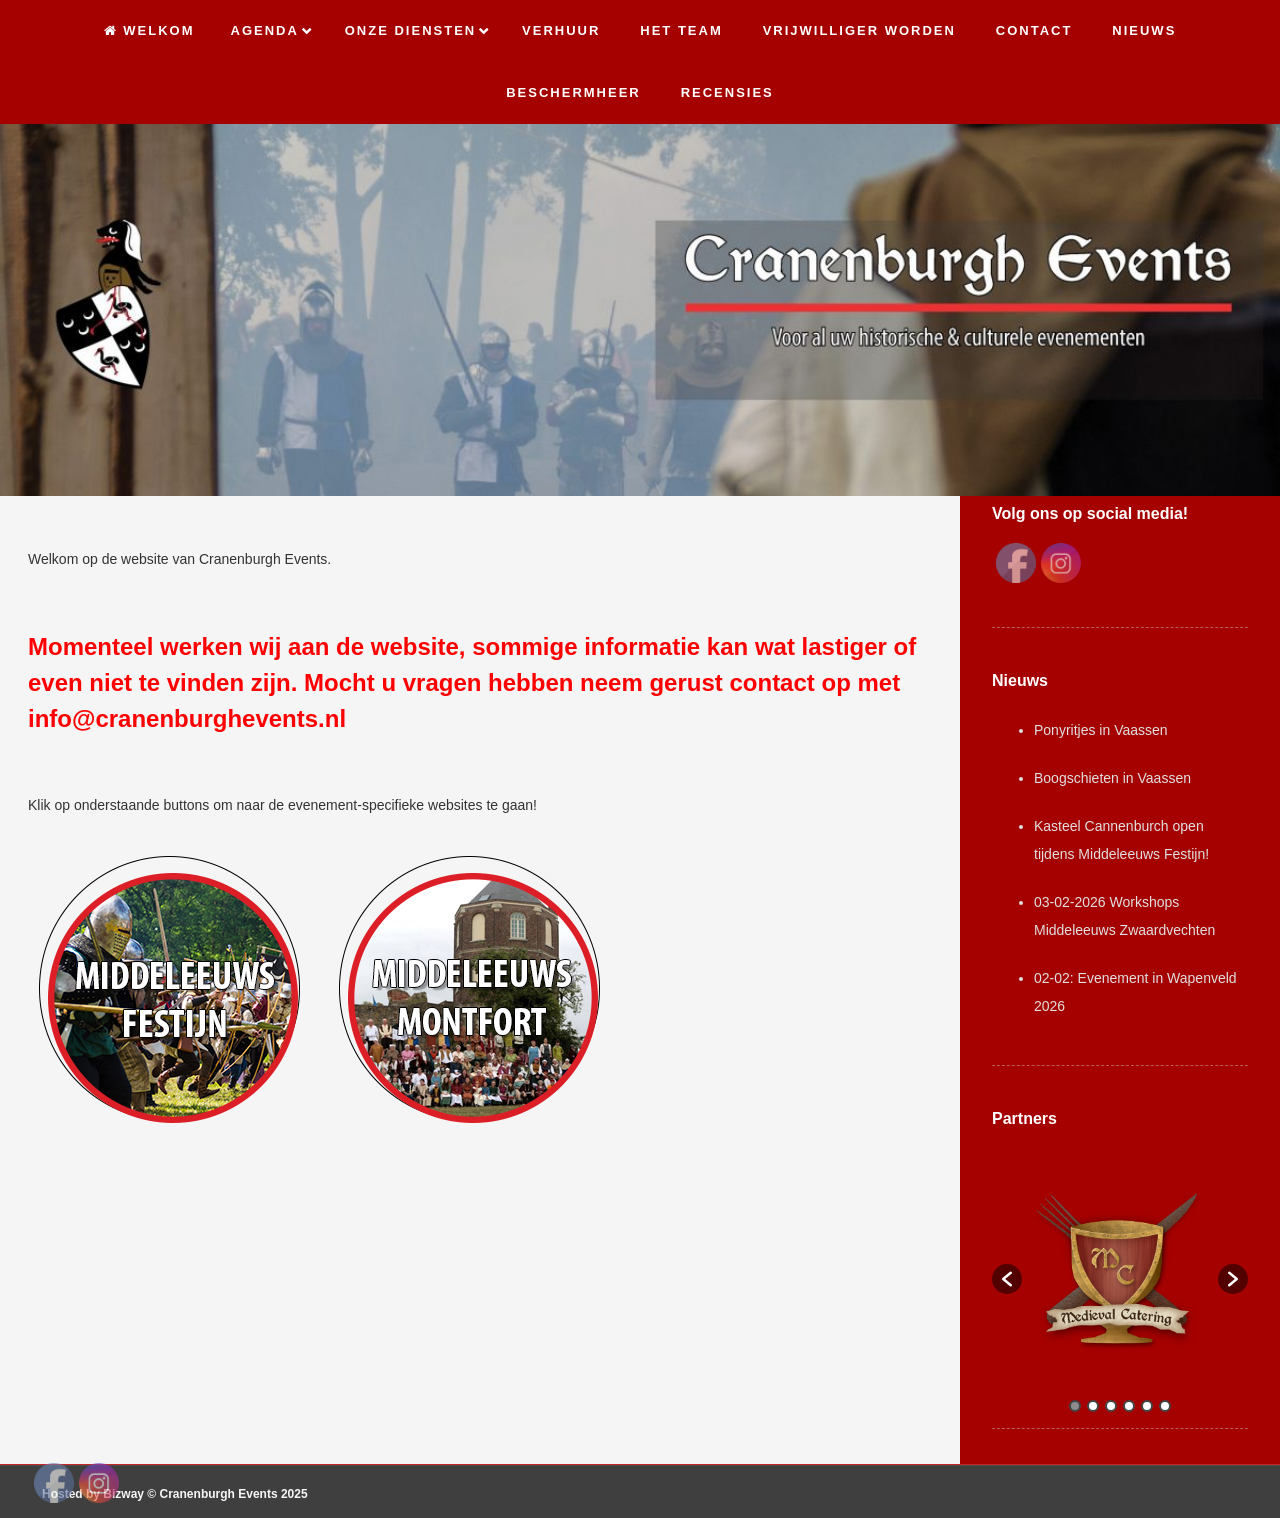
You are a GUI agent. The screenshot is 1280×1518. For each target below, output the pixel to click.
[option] (1120, 1269)
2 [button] (1093, 1406)
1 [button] (1075, 1406)
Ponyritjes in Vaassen (1101, 730)
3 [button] (1111, 1406)
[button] (1007, 1279)
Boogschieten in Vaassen (1112, 778)
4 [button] (1129, 1406)
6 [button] (1165, 1406)
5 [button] (1147, 1406)
